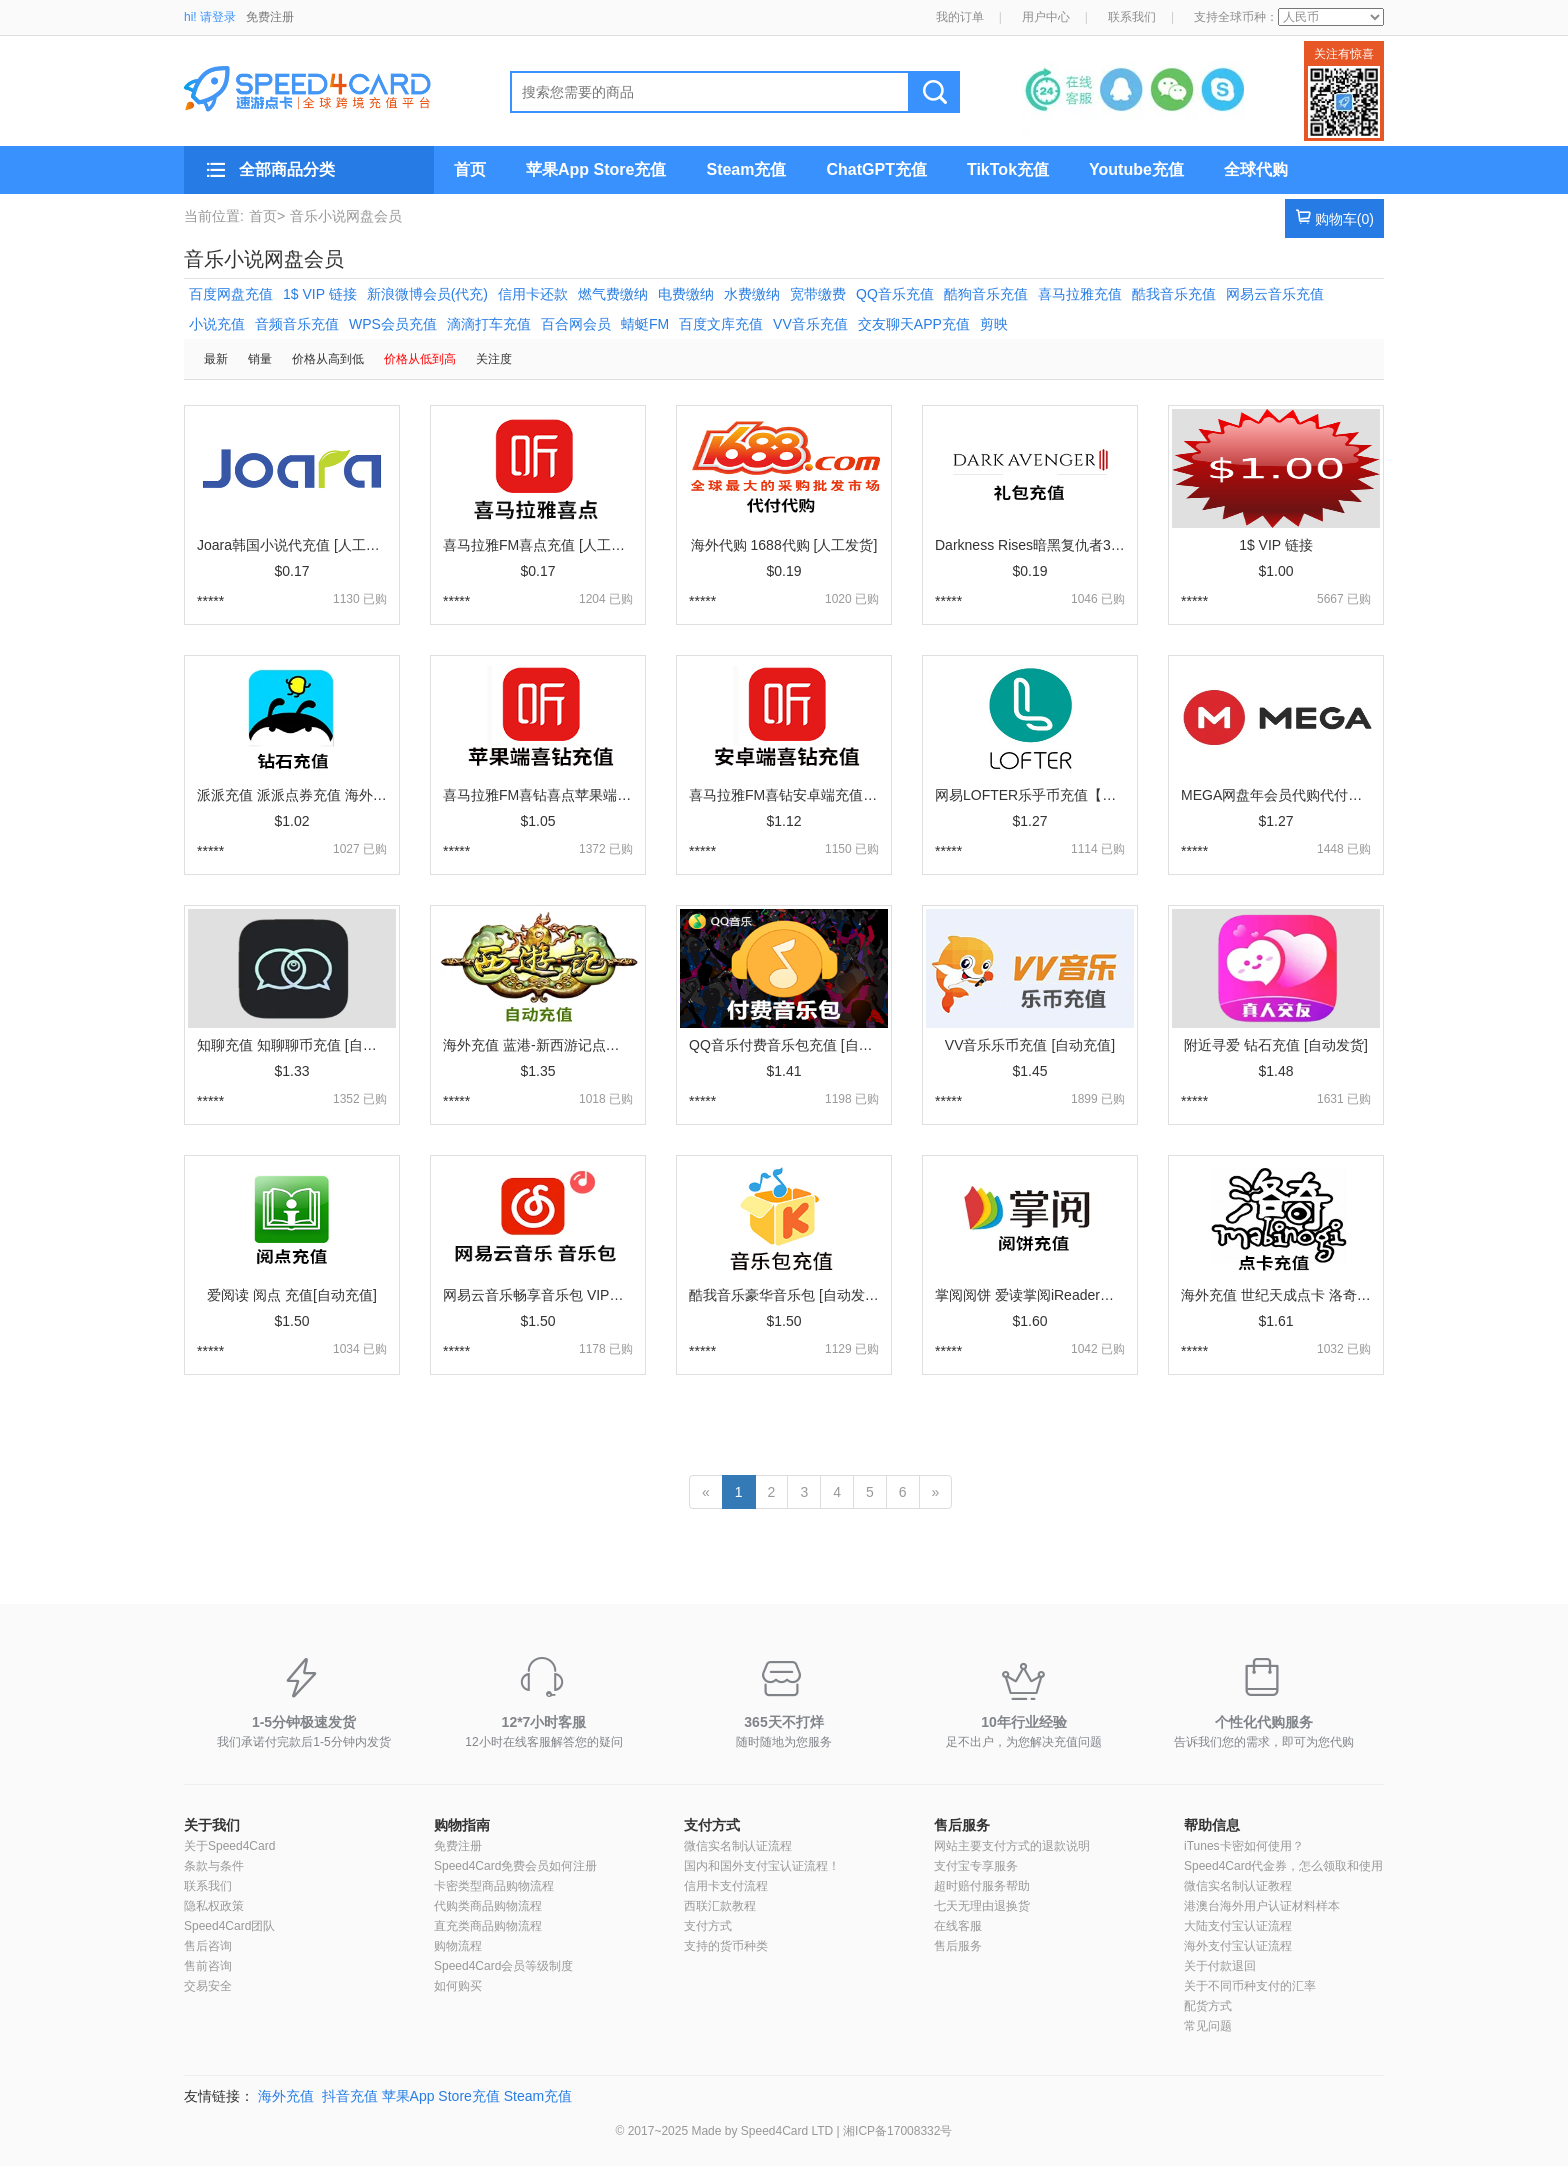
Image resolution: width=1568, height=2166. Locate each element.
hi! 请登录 (210, 17)
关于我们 (212, 1825)
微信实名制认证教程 (1238, 1886)
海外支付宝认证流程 (1238, 1946)
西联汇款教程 (720, 1906)
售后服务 (962, 1825)
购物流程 (458, 1946)
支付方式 (712, 1825)
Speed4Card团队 (229, 1926)
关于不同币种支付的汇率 (1250, 1986)
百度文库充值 (721, 324)
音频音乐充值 (297, 324)
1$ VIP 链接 (320, 294)
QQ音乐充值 (895, 294)
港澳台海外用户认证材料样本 (1262, 1906)
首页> (267, 216)
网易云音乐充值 (1275, 294)
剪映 (994, 324)
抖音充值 (350, 2096)
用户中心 (1046, 17)
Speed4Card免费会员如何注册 (515, 1866)
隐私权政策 (214, 1906)
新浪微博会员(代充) (427, 294)
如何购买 (458, 1986)
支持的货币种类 (726, 1946)
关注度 (494, 359)
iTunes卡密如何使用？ (1244, 1846)
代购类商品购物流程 (488, 1906)
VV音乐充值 (810, 324)
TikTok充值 (1008, 169)
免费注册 (270, 17)
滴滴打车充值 (489, 324)
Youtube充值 (1136, 169)
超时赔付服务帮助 (982, 1886)
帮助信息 (1212, 1825)
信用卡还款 (533, 294)
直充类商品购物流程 (488, 1926)
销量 (260, 359)
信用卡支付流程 (726, 1886)
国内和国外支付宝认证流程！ (762, 1866)
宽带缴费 (818, 294)
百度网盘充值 (231, 294)
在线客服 (958, 1926)
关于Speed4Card (229, 1846)
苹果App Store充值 (596, 169)
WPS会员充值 (393, 324)
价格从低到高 (420, 359)
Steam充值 (746, 169)
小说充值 (217, 324)
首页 (470, 169)
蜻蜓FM (645, 324)
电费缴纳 (686, 294)
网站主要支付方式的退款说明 (1012, 1846)
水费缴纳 (752, 294)
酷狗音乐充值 (986, 294)
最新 (216, 359)
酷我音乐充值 (1174, 294)
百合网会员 (576, 324)
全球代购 (1256, 169)
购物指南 (462, 1825)
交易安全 (208, 1986)
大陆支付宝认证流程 (1238, 1926)
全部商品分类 (287, 169)
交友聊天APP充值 (914, 324)
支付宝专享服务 (976, 1866)
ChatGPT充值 (876, 169)
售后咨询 (208, 1946)
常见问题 (1208, 2026)
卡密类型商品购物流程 (494, 1886)
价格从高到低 (328, 359)
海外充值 (286, 2096)
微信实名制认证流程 (738, 1846)
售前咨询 (208, 1966)
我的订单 (960, 17)
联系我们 (1132, 17)
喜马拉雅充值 (1080, 294)
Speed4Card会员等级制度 (503, 1966)
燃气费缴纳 (613, 294)
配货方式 (1208, 2006)
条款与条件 (214, 1866)
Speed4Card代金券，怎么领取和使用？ (1289, 1866)
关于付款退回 (1220, 1966)
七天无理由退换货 (982, 1906)
